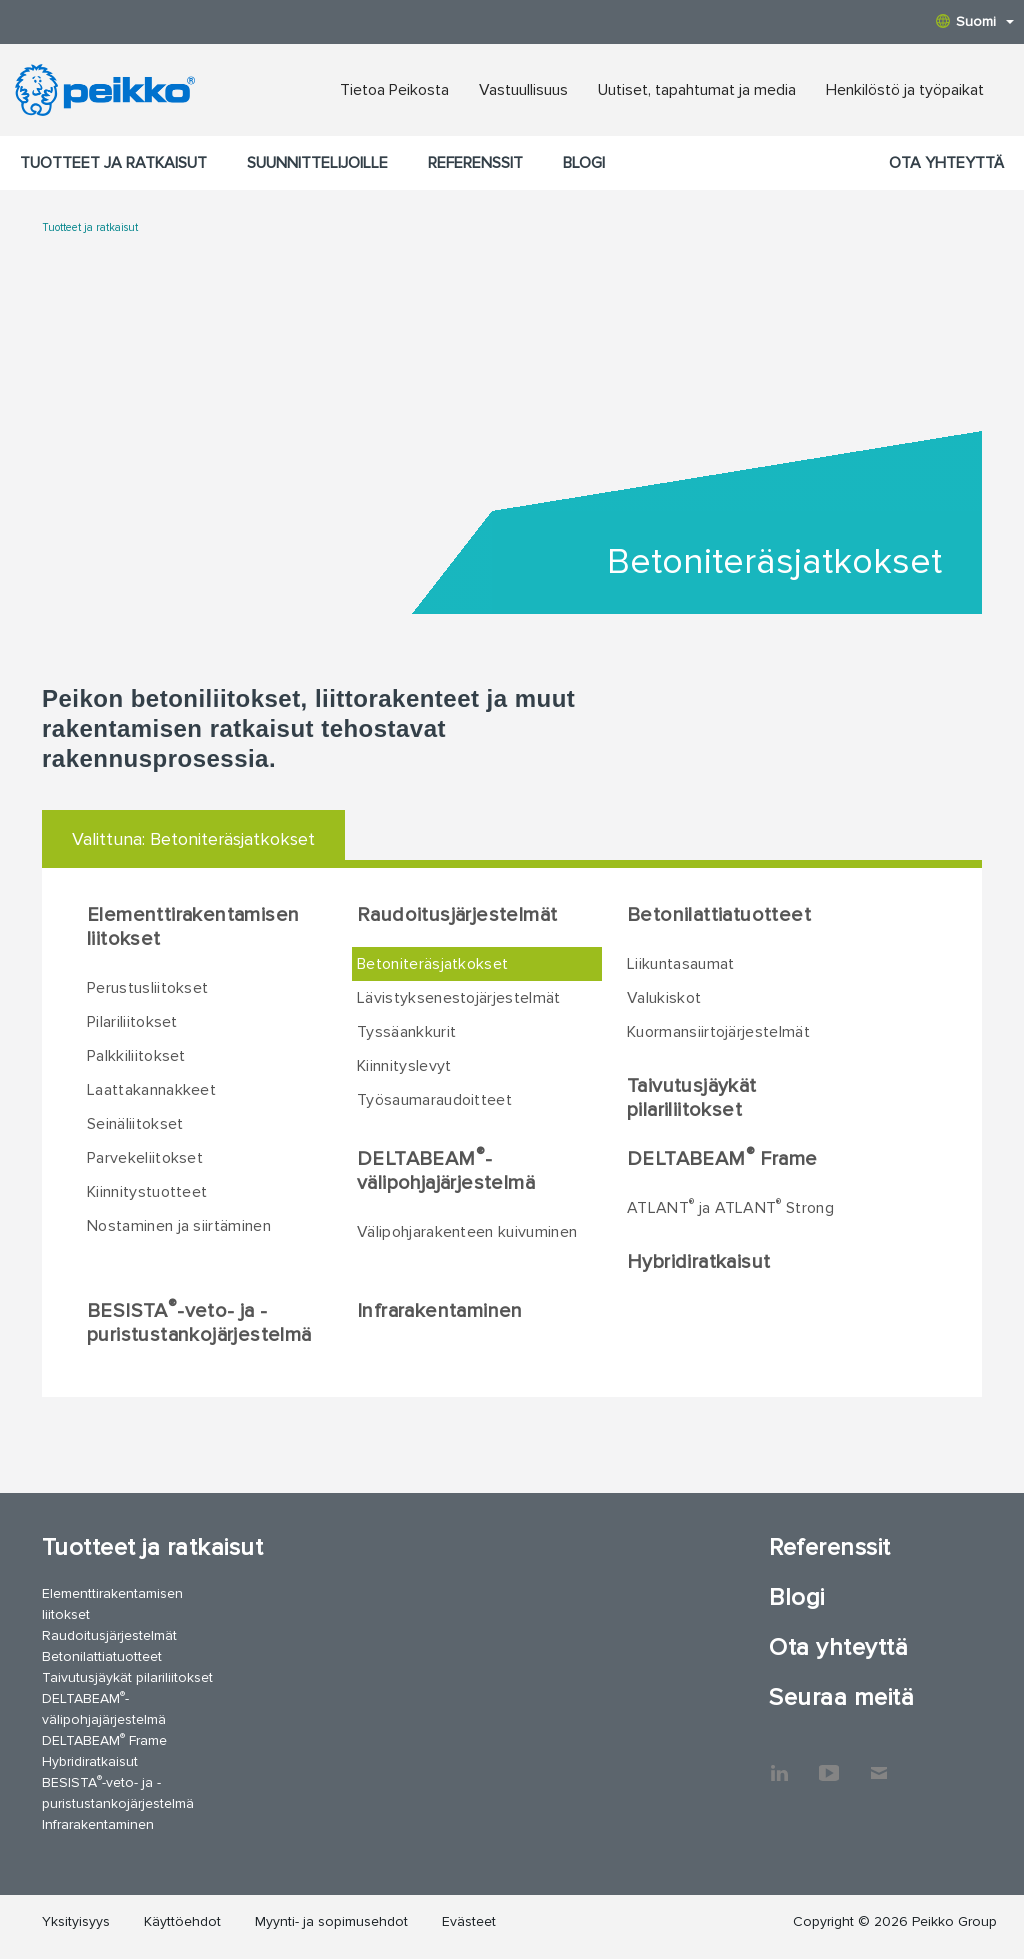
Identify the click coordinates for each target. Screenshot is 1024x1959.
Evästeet (469, 1921)
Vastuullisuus (523, 90)
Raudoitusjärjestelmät (457, 915)
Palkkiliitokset (136, 1056)
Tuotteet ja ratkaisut (113, 163)
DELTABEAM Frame (722, 1158)
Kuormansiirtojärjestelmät (718, 1032)
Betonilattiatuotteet (719, 915)
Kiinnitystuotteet (147, 1192)
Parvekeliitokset (145, 1158)
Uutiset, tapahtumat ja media (697, 90)
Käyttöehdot (182, 1921)
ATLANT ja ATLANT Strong (730, 1207)
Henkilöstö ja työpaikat (905, 90)
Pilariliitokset (132, 1022)
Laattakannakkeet (151, 1090)
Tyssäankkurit (406, 1032)
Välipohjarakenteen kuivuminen (467, 1232)
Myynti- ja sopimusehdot (331, 1921)
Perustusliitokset (147, 988)
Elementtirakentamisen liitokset (193, 927)
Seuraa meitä (841, 1697)
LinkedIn (779, 1763)
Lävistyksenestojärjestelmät (459, 998)
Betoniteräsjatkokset (432, 964)
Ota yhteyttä (946, 163)
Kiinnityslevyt (404, 1066)
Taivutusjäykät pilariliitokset (692, 1098)
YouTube (829, 1763)
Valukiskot (664, 998)
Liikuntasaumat (680, 964)
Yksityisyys (76, 1921)
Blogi (584, 163)
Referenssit (475, 163)
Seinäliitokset (135, 1124)
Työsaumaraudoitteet (434, 1100)
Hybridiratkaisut (698, 1262)
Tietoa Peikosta (394, 90)
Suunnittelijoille (317, 163)
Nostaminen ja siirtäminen (179, 1226)
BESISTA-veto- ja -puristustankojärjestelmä (199, 1322)
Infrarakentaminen (440, 1311)
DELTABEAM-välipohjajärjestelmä (446, 1170)
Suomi (975, 21)
